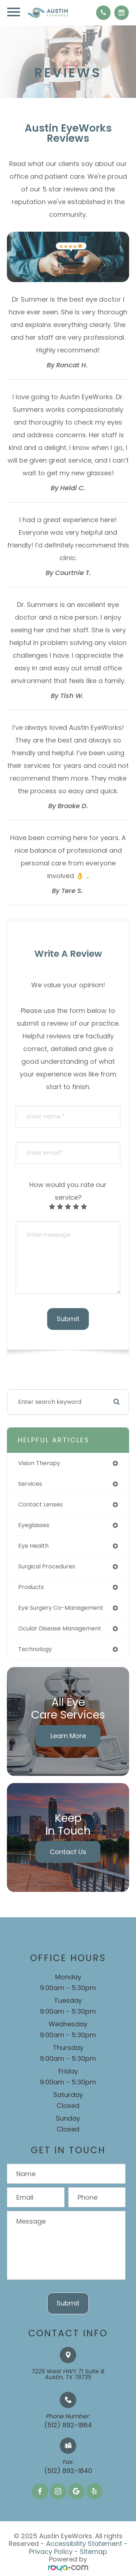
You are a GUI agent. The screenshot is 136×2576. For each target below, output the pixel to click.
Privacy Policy (51, 2551)
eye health (33, 1546)
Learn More (68, 1735)
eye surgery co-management (60, 1608)
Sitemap (93, 2551)
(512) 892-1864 (68, 2425)
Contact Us (68, 1851)
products (31, 1587)
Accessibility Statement (84, 2543)
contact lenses (40, 1504)
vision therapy (39, 1463)
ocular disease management (59, 1628)
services (30, 1484)
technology (35, 1649)
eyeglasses (33, 1525)
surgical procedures (46, 1566)
